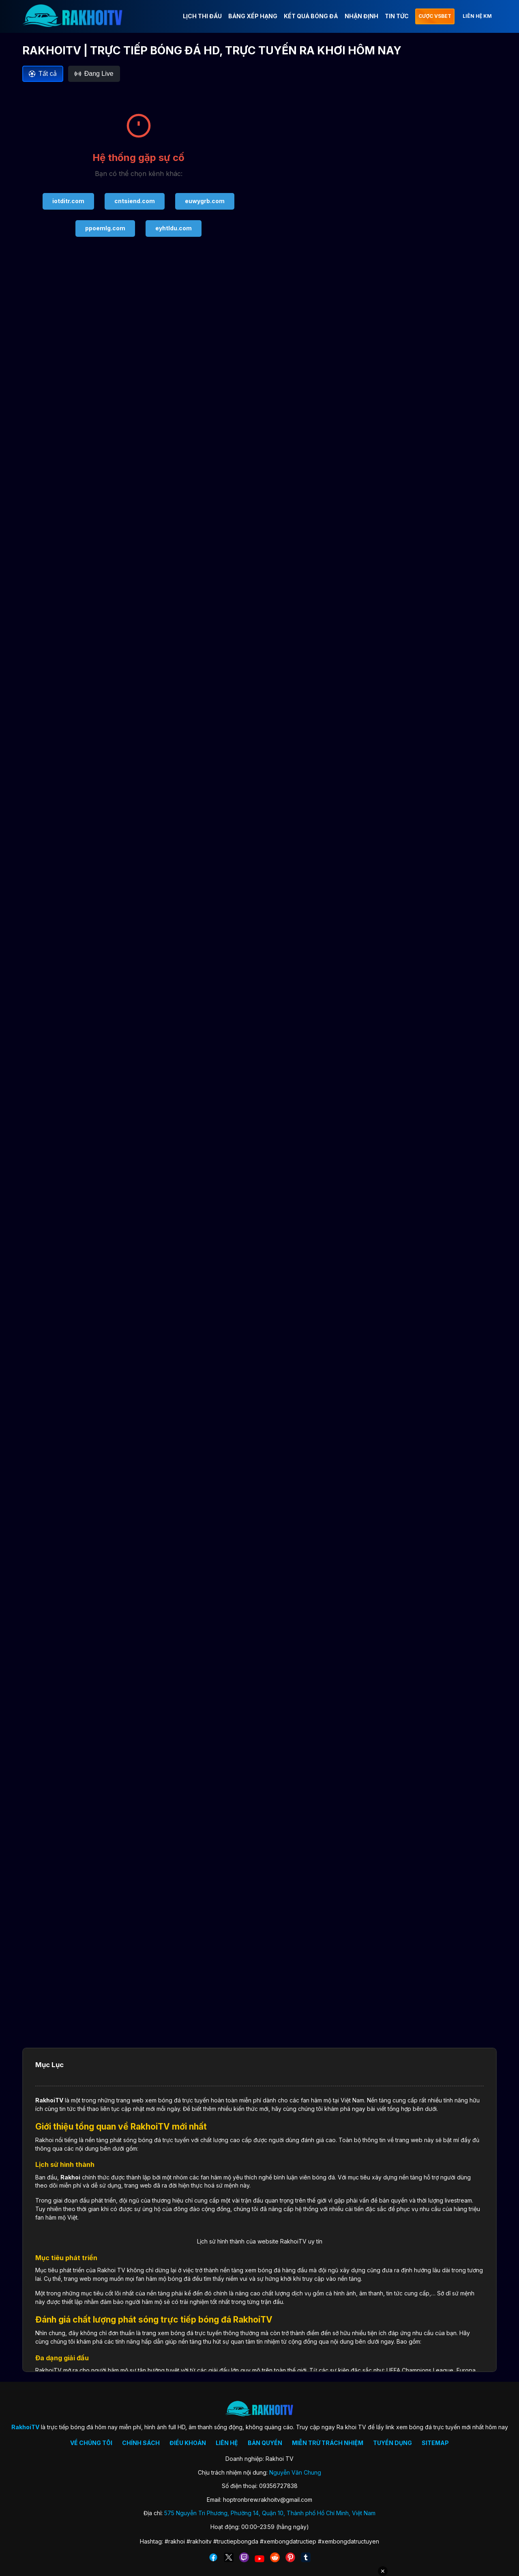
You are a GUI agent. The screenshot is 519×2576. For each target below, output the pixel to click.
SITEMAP (435, 2442)
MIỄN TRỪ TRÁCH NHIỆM (327, 2442)
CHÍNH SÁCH (141, 2442)
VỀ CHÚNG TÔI (91, 2442)
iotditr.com (68, 200)
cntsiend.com (134, 200)
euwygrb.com (205, 200)
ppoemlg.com (105, 228)
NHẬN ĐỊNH (361, 16)
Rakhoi (70, 2177)
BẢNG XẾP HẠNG (252, 16)
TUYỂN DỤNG (392, 2442)
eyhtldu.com (173, 228)
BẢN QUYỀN (265, 2442)
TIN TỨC (397, 16)
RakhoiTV (49, 2100)
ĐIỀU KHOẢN (187, 2442)
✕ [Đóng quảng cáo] (382, 2571)
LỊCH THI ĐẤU (202, 16)
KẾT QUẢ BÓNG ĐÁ (311, 16)
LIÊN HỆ (227, 2442)
